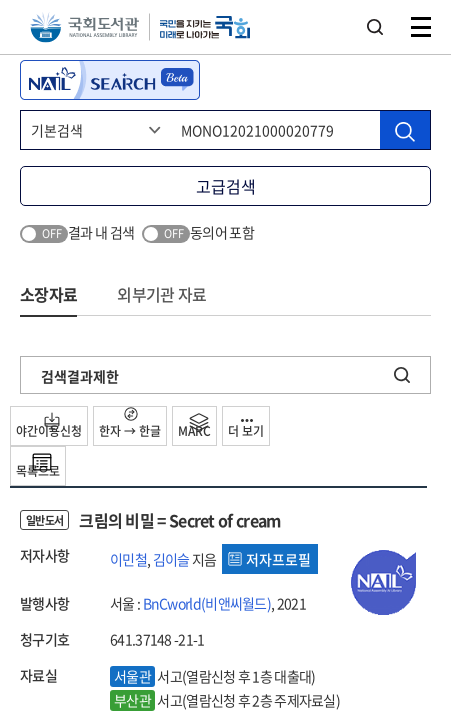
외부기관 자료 (161, 294)
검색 (375, 27)
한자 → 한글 (130, 423)
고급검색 (226, 186)
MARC (194, 426)
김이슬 (171, 559)
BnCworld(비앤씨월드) (207, 603)
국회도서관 (84, 27)
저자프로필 (269, 559)
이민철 (128, 559)
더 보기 (246, 429)
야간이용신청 (49, 426)
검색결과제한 (80, 376)
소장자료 (48, 294)
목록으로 (38, 466)
